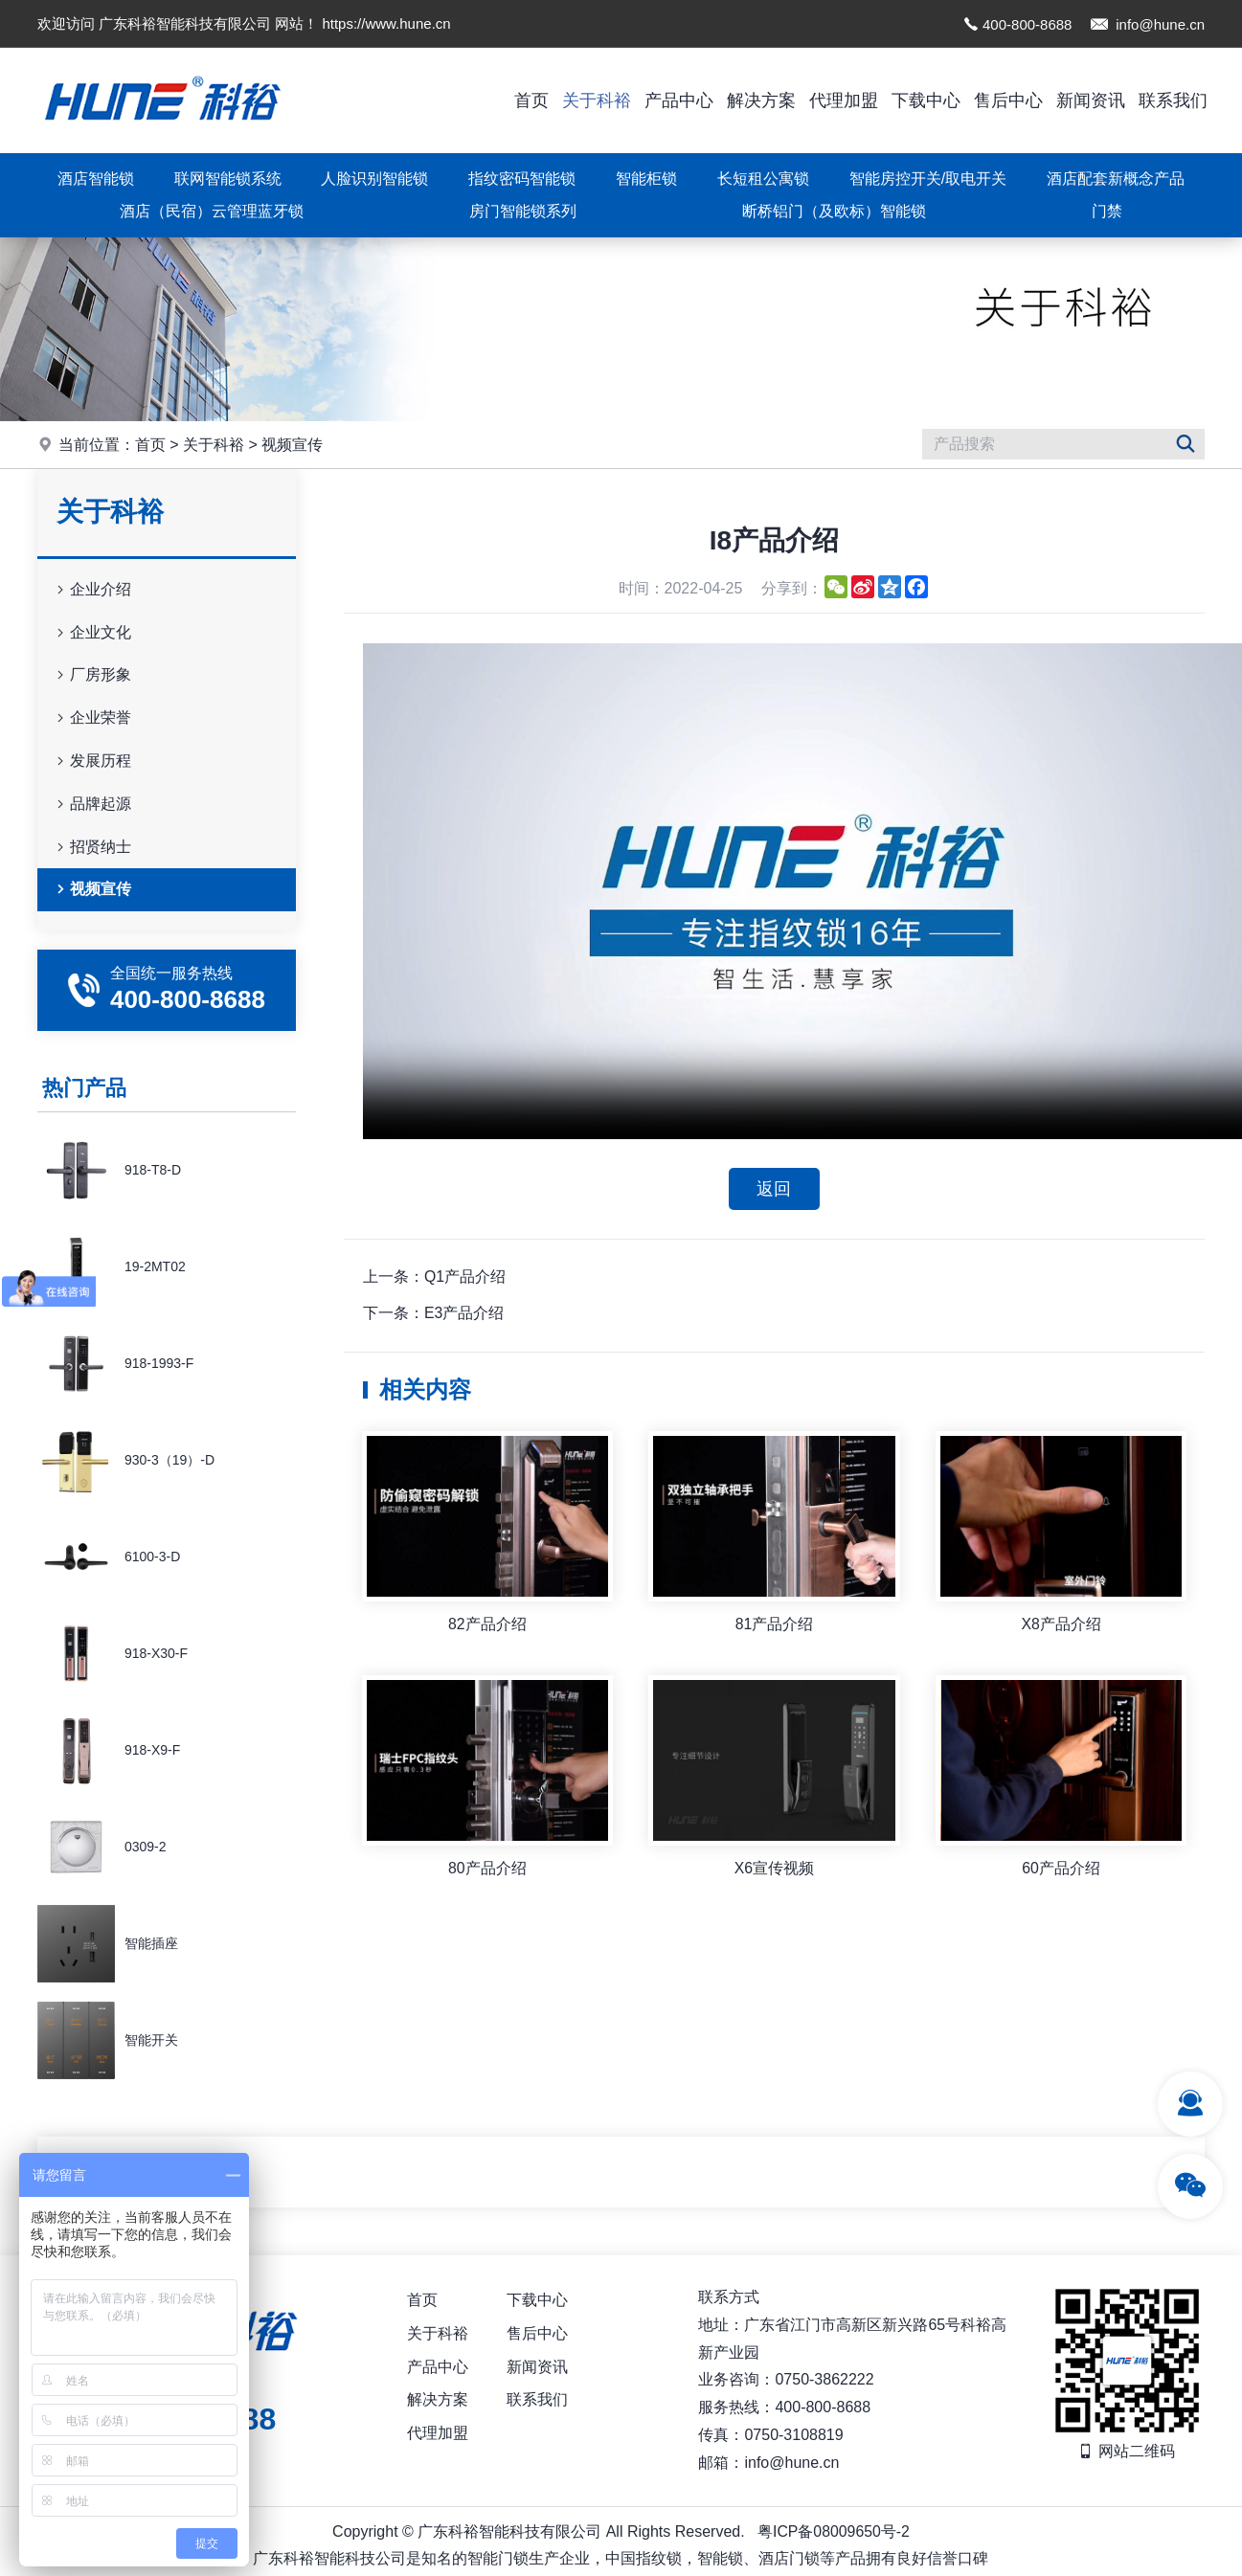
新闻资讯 (1090, 100)
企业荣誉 (92, 718)
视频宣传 (292, 445)
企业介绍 (92, 590)
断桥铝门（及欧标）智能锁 (834, 211)
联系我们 (1173, 100)
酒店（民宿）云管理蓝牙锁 (212, 211)
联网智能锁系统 (228, 178)
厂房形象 (92, 675)
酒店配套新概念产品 (1116, 178)
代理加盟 (843, 100)
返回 (773, 1188)
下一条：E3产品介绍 (434, 1314)
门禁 (1107, 211)
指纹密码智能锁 (522, 178)
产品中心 (678, 100)
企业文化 (92, 633)
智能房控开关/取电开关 (927, 178)
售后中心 (1008, 100)
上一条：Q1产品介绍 (434, 1277)
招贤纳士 (92, 848)
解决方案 (761, 100)
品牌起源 (92, 804)
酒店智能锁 (95, 178)
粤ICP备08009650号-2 (833, 2531)
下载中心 (926, 100)
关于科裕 (596, 100)
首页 (531, 100)
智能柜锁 (646, 178)
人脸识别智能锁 (374, 178)
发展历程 (92, 761)
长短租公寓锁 (763, 178)
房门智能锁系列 (522, 211)
